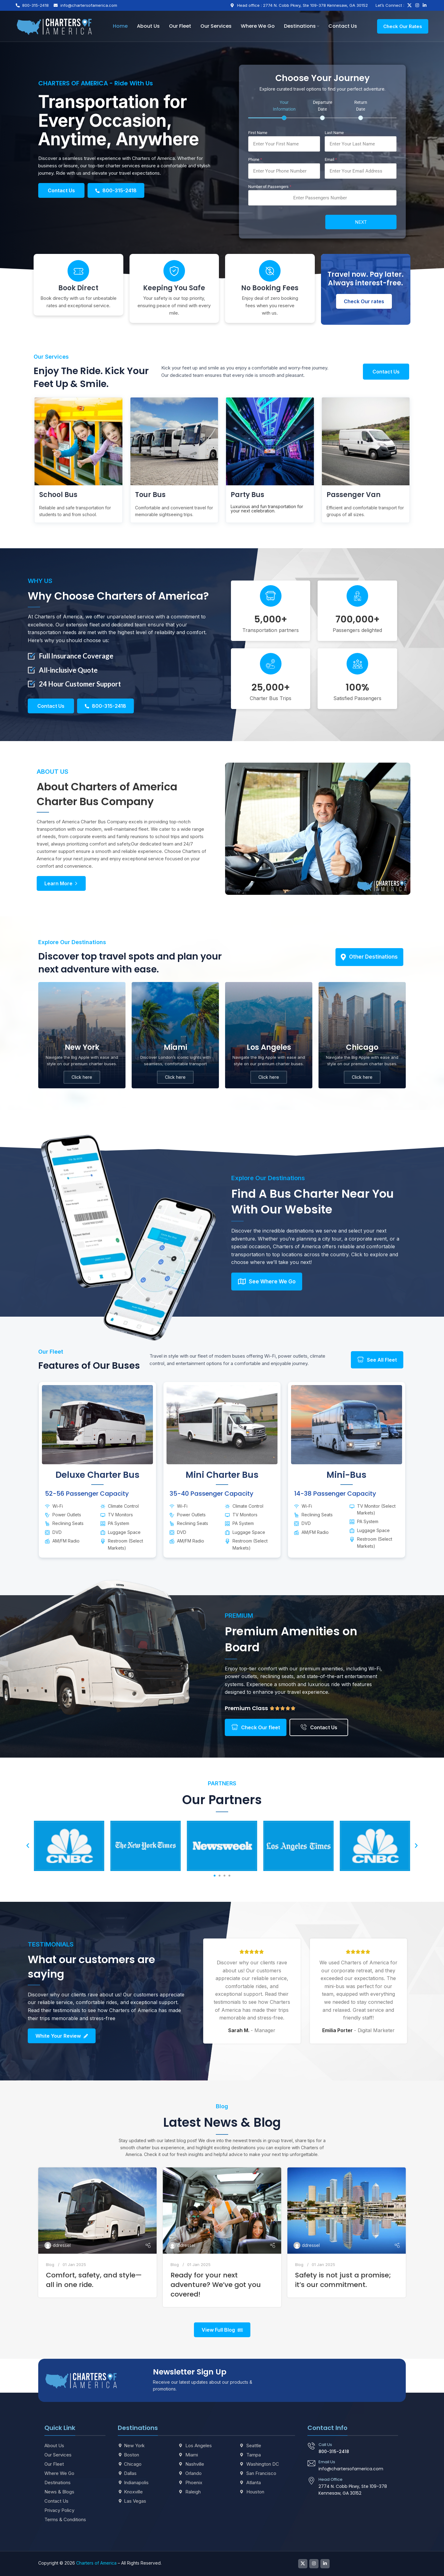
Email (331, 159)
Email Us (327, 2462)
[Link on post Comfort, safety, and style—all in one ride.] (97, 2210)
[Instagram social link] (417, 5)
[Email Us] (311, 2463)
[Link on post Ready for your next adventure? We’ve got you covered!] (222, 2210)
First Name (257, 132)
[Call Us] (311, 2446)
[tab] (284, 109)
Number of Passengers (269, 186)
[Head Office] (311, 2481)
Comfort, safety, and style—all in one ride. (94, 2279)
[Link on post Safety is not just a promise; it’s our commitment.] (346, 2210)
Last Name (334, 132)
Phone (255, 159)
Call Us (325, 2445)
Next (361, 222)
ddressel (62, 2245)
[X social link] (409, 5)
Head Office (331, 2479)
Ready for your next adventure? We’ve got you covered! (216, 2284)
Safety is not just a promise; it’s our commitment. (343, 2279)
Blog (50, 2264)
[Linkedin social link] (424, 5)
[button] (28, 1846)
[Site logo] (54, 25)
